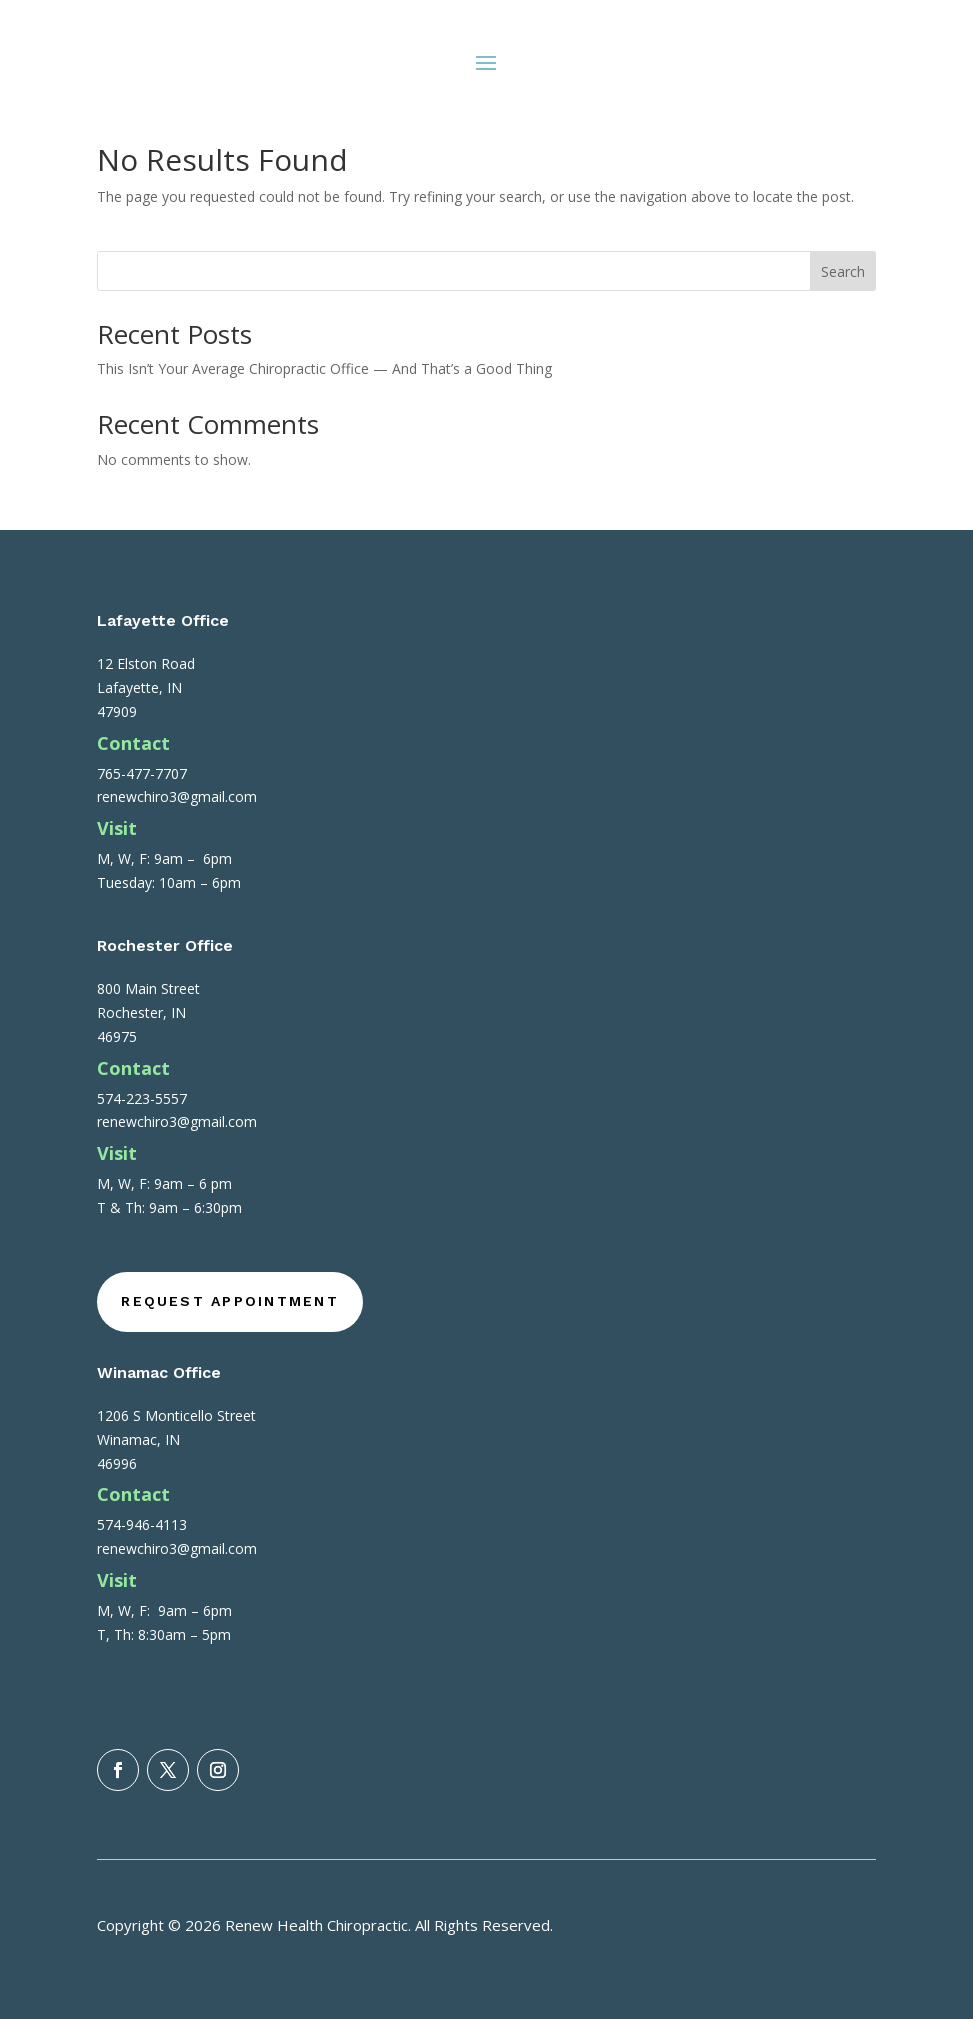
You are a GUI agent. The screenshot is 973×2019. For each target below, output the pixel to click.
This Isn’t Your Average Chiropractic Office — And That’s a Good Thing (324, 368)
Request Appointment (230, 1301)
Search (843, 271)
